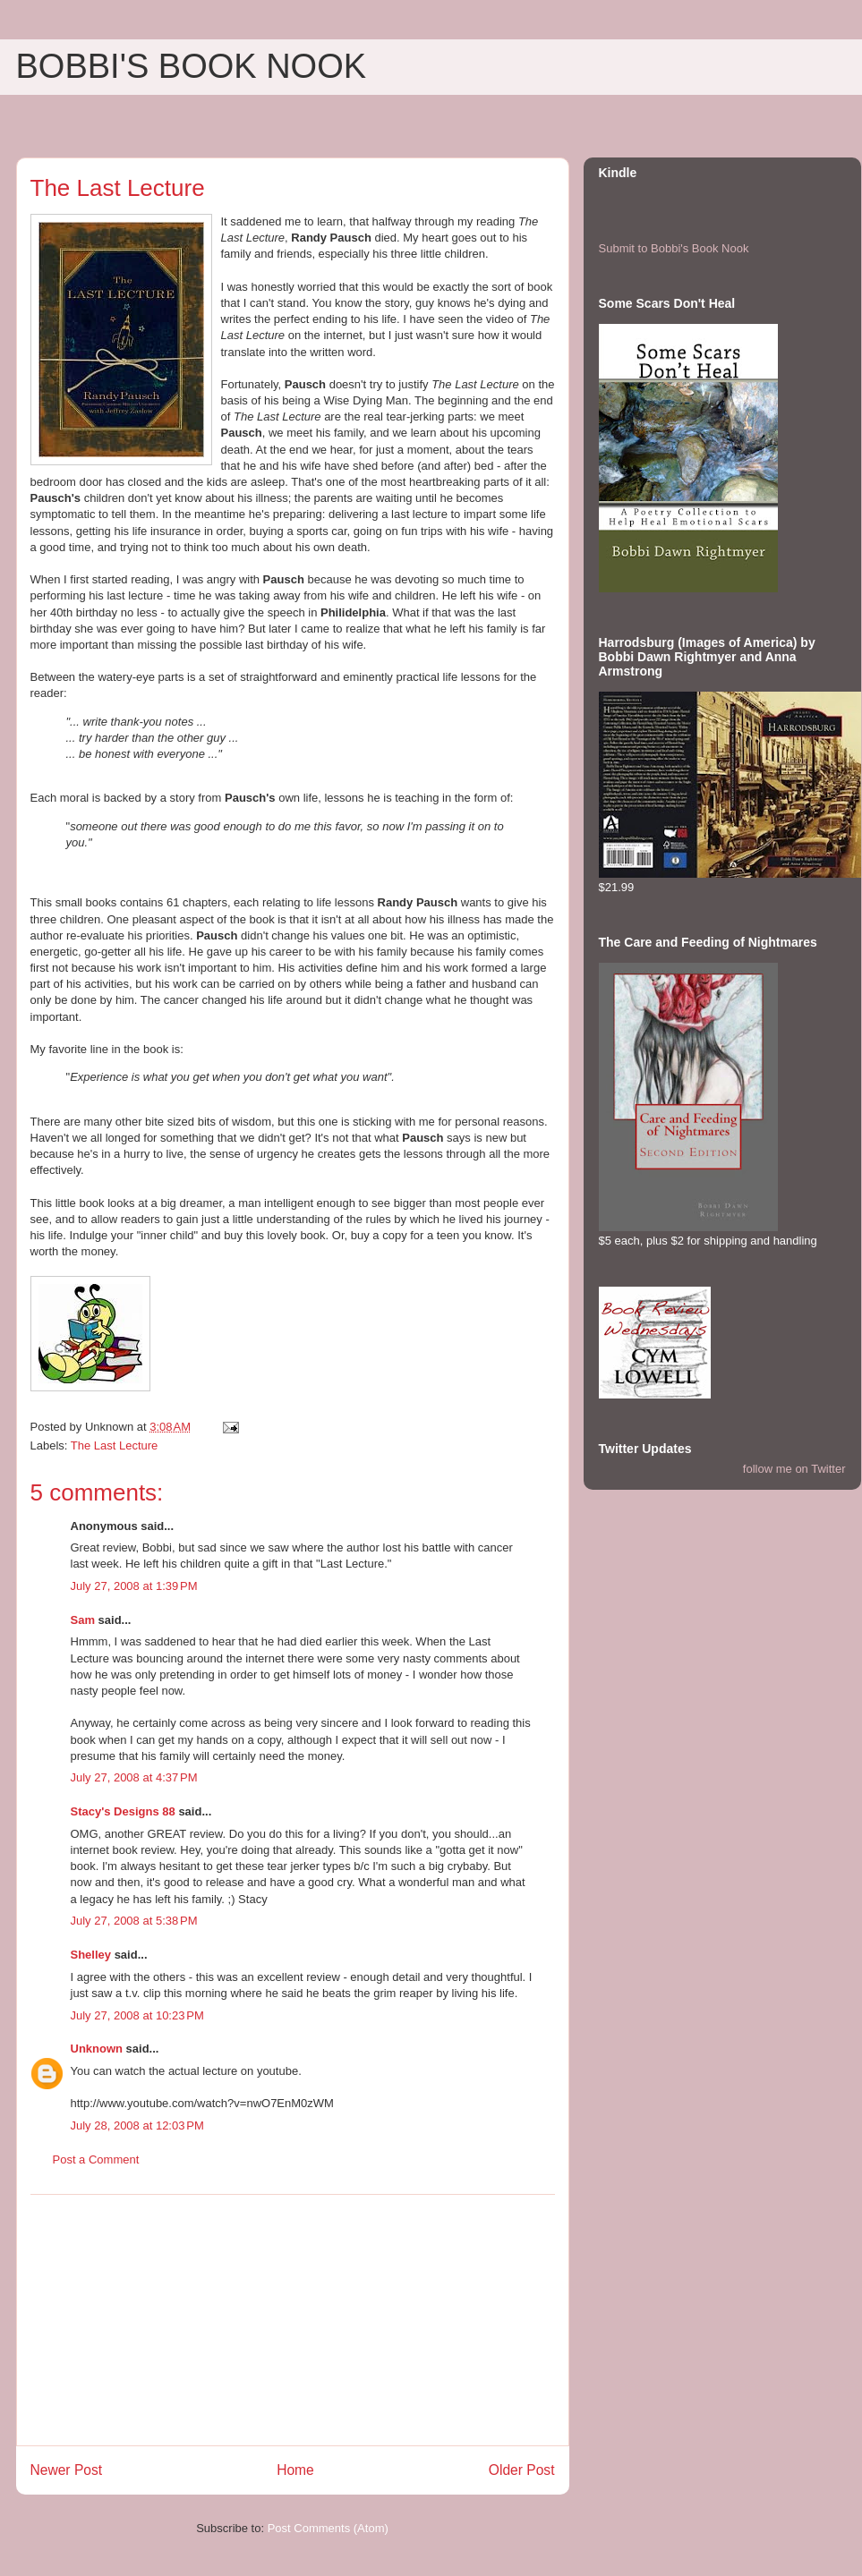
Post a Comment (96, 2159)
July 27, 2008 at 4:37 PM (134, 1777)
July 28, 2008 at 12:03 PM (137, 2125)
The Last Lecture (114, 1445)
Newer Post (66, 2470)
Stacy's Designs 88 (123, 1811)
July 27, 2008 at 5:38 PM (134, 1920)
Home (295, 2470)
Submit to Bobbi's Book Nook (674, 248)
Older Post (522, 2470)
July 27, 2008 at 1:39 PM (134, 1586)
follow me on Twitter (794, 1468)
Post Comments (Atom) (328, 2528)
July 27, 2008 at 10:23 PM (137, 2015)
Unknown (97, 2048)
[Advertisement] (292, 2320)
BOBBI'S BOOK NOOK (191, 66)
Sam (83, 1620)
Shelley (91, 1954)
